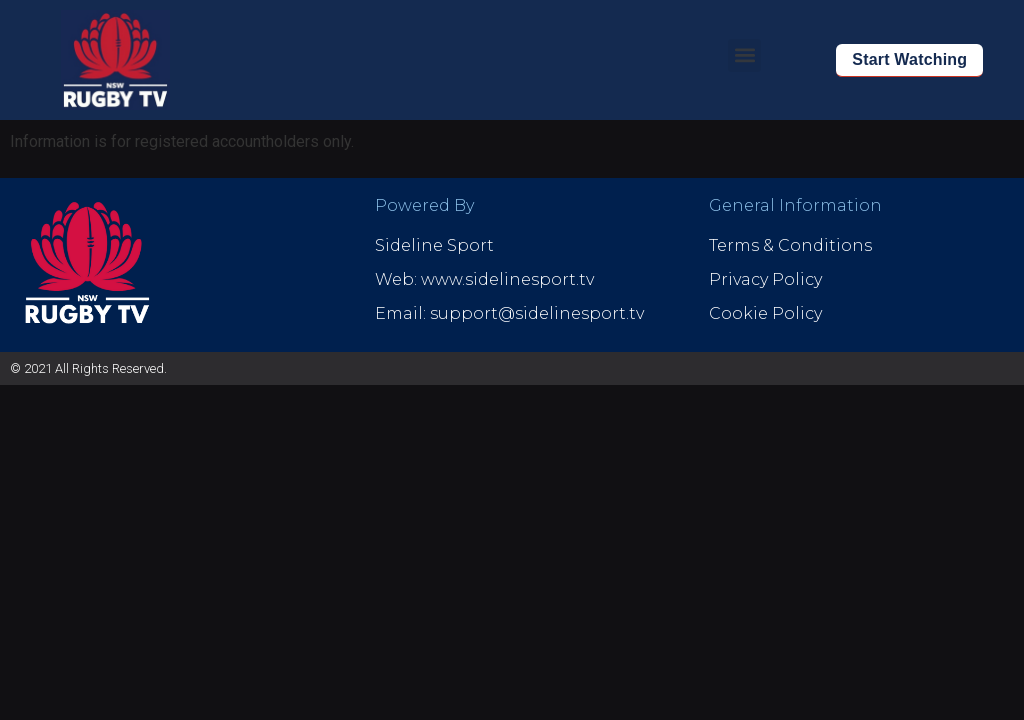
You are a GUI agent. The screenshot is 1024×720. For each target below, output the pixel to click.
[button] (744, 55)
